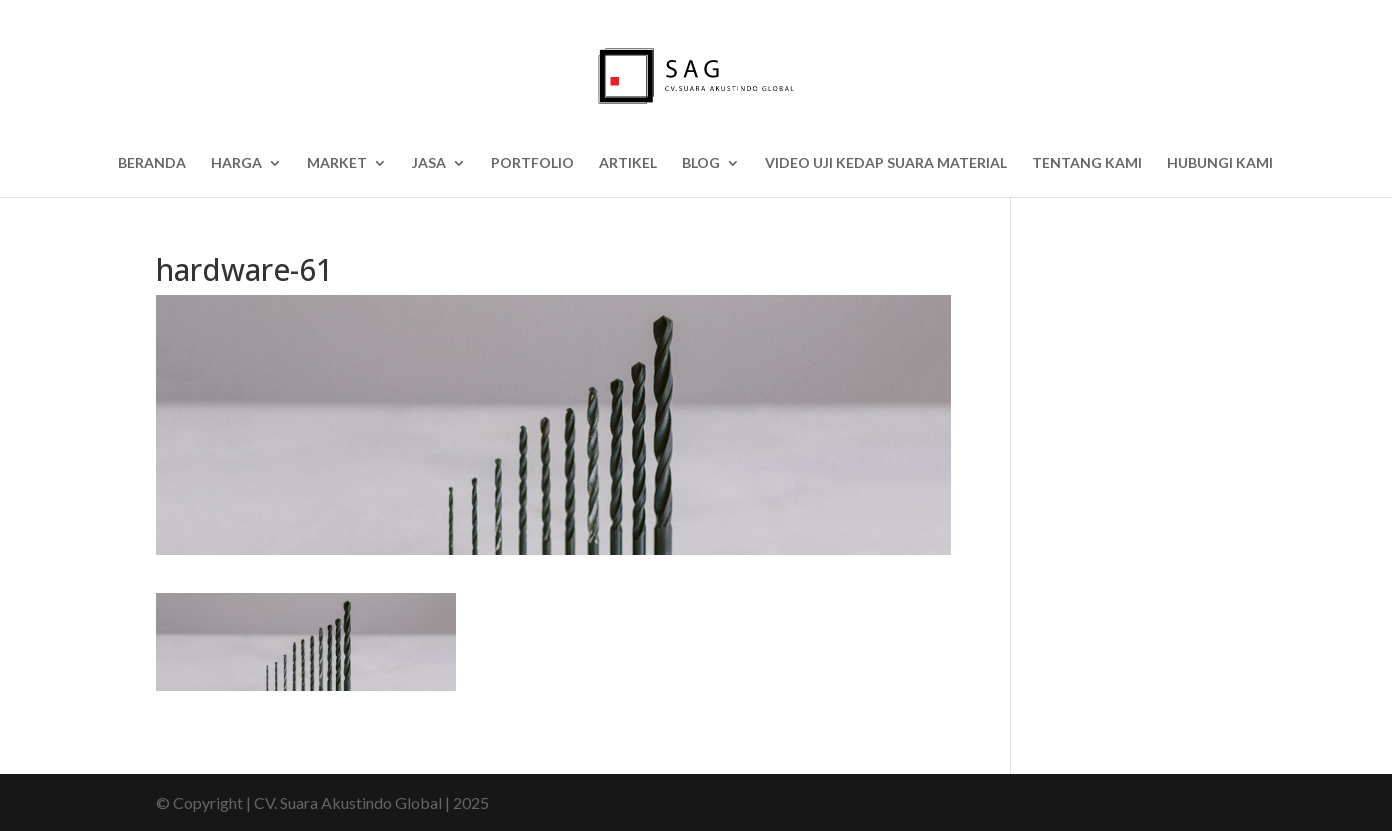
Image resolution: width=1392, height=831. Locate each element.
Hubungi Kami (1220, 163)
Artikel (628, 163)
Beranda (152, 163)
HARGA (236, 163)
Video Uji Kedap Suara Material (886, 163)
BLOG (701, 163)
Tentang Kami (1087, 163)
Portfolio (532, 163)
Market (337, 163)
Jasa (429, 163)
